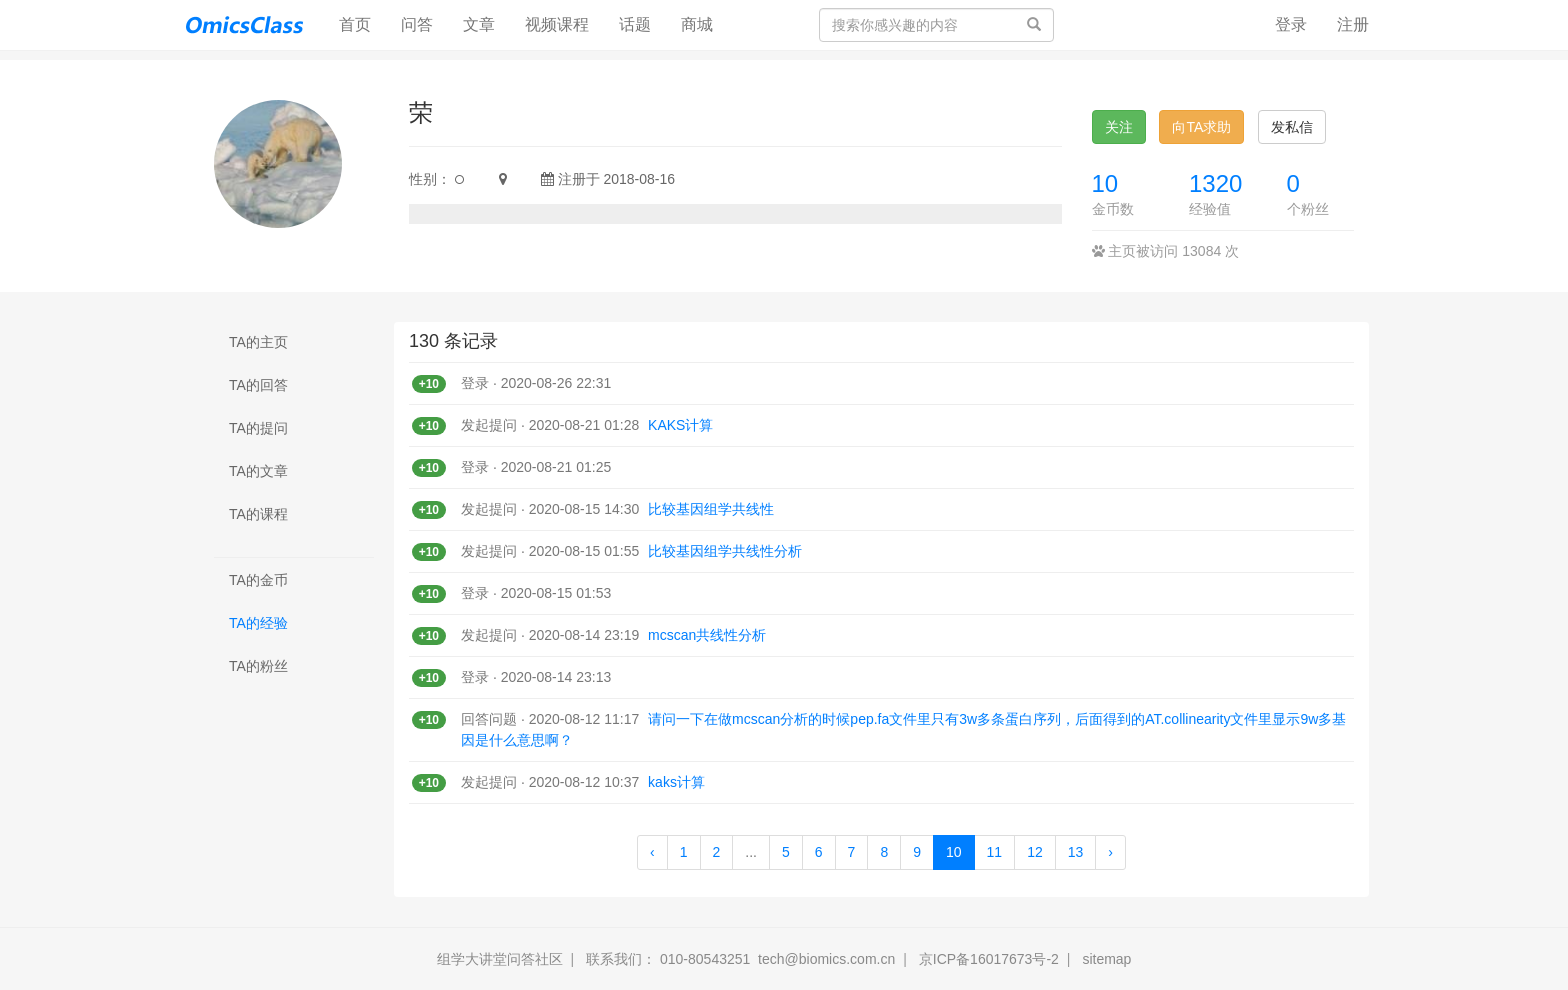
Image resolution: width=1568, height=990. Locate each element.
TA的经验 (258, 623)
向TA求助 (1201, 127)
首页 (362, 23)
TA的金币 (258, 580)
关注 (1119, 127)
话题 (635, 24)
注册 (1353, 24)
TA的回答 (258, 385)
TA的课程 (258, 514)
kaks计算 (676, 782)
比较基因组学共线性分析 (725, 551)
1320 (1215, 183)
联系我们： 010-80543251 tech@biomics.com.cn (740, 959)
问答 (417, 24)
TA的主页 (258, 342)
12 (1035, 852)
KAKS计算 (680, 425)
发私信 (1292, 127)
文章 (479, 24)
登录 (1291, 24)
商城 (697, 24)
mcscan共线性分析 (707, 635)
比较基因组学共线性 (711, 509)
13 (1076, 852)
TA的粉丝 (258, 666)
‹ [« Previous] (652, 852)
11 (995, 852)
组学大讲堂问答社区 (500, 959)
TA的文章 (258, 471)
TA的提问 (258, 428)
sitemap (1106, 959)
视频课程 (557, 24)
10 (1105, 183)
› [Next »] (1110, 852)
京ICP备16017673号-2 (989, 959)
